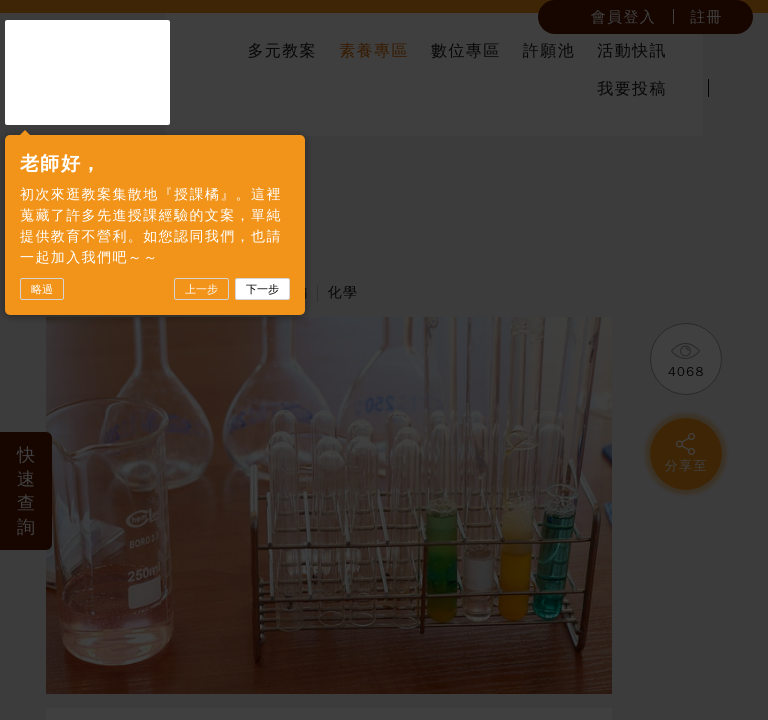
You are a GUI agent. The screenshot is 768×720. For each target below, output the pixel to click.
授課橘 (87, 72)
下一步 (262, 289)
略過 (42, 289)
